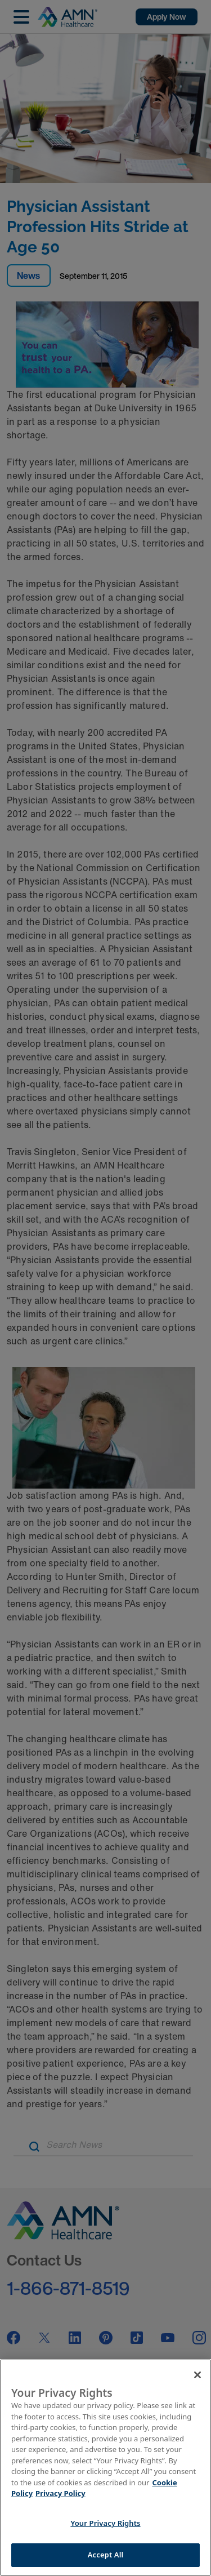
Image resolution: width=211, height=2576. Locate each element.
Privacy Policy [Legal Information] (60, 2493)
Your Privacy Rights (105, 2523)
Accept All (106, 2555)
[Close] (197, 2374)
